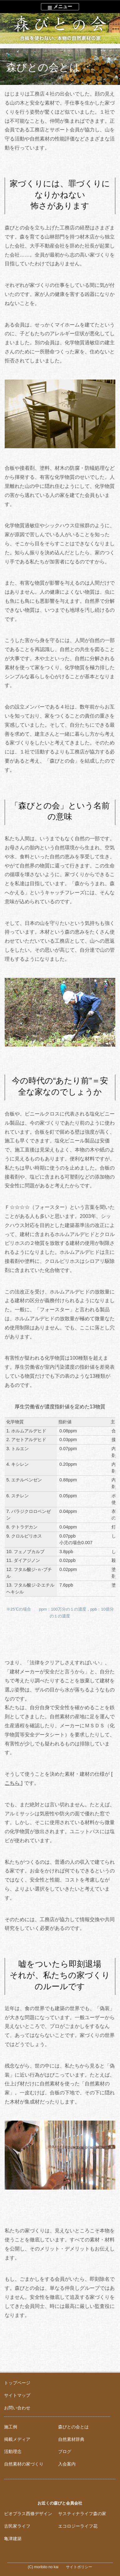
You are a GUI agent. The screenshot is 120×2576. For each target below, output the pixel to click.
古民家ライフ (17, 2526)
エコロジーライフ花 (78, 2526)
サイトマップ (17, 2395)
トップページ (17, 2382)
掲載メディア (17, 2439)
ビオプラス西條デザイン (28, 2513)
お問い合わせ (17, 2407)
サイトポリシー (79, 2567)
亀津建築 (13, 2538)
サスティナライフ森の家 (82, 2513)
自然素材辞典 (71, 2439)
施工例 (10, 2426)
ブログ (64, 2451)
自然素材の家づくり (23, 2463)
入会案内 (67, 2463)
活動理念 (13, 2451)
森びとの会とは (73, 2426)
